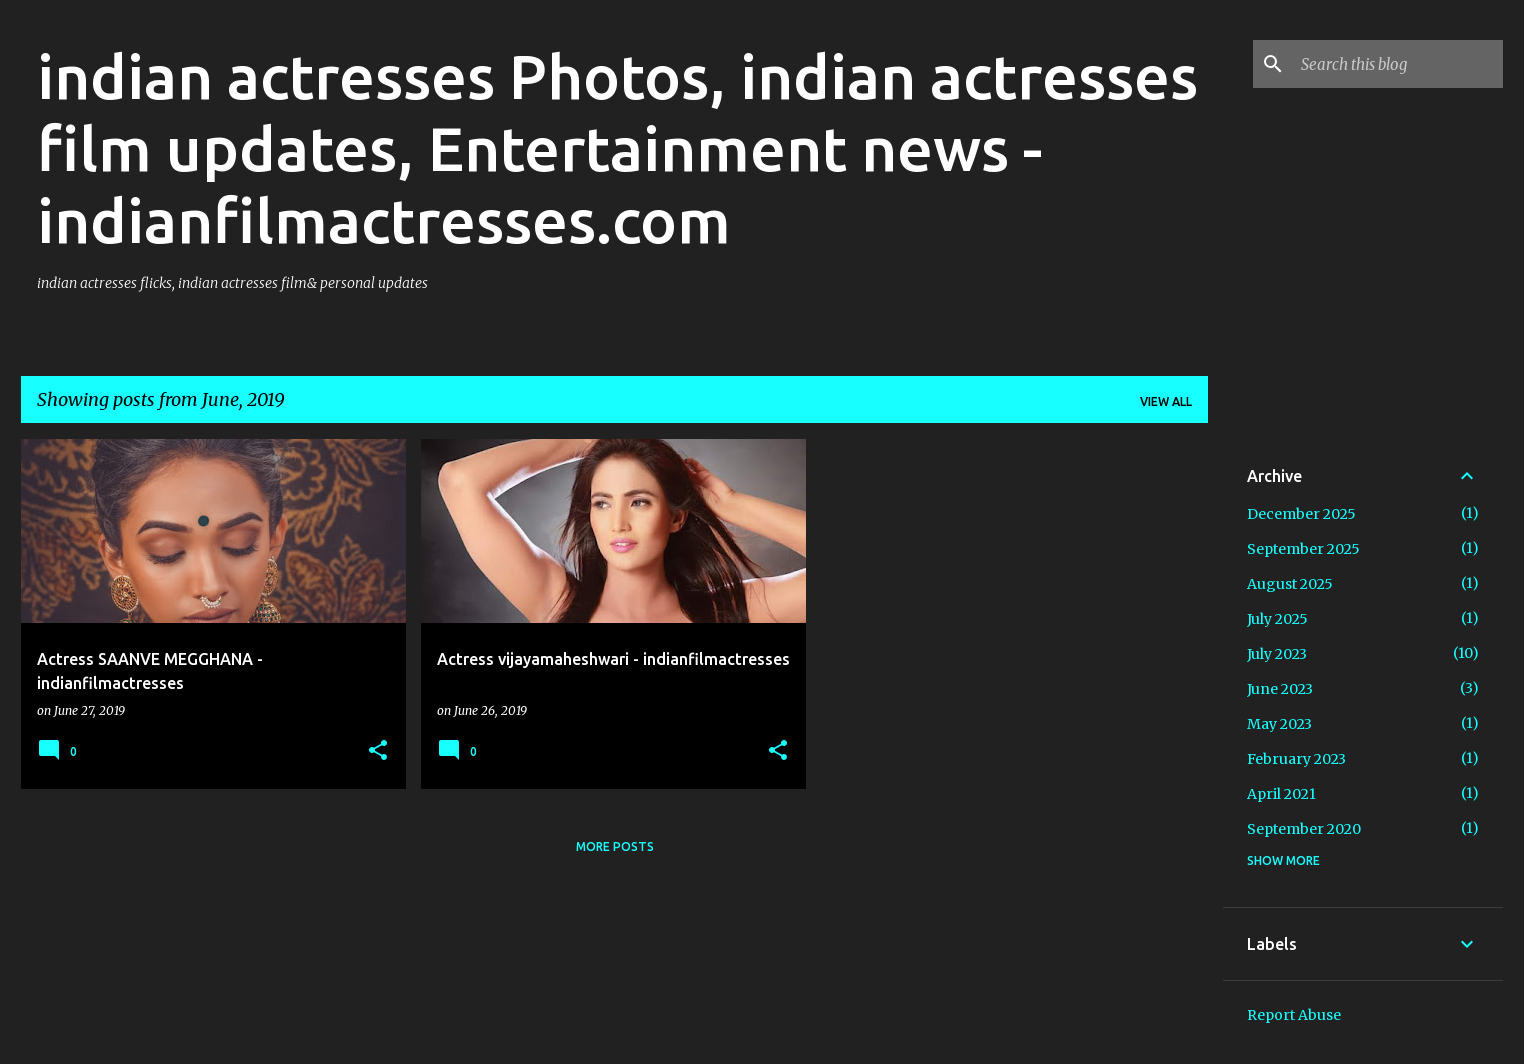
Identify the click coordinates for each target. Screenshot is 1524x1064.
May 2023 (1279, 724)
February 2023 (1296, 759)
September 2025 (1303, 549)
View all (1166, 401)
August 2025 (1290, 584)
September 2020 (1304, 829)
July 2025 (1277, 619)
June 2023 (1280, 689)
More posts (615, 846)
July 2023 (1277, 654)
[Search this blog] (1398, 64)
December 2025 (1301, 514)
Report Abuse (1294, 1015)
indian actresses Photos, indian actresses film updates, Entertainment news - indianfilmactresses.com (617, 148)
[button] (378, 751)
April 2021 (1281, 794)
